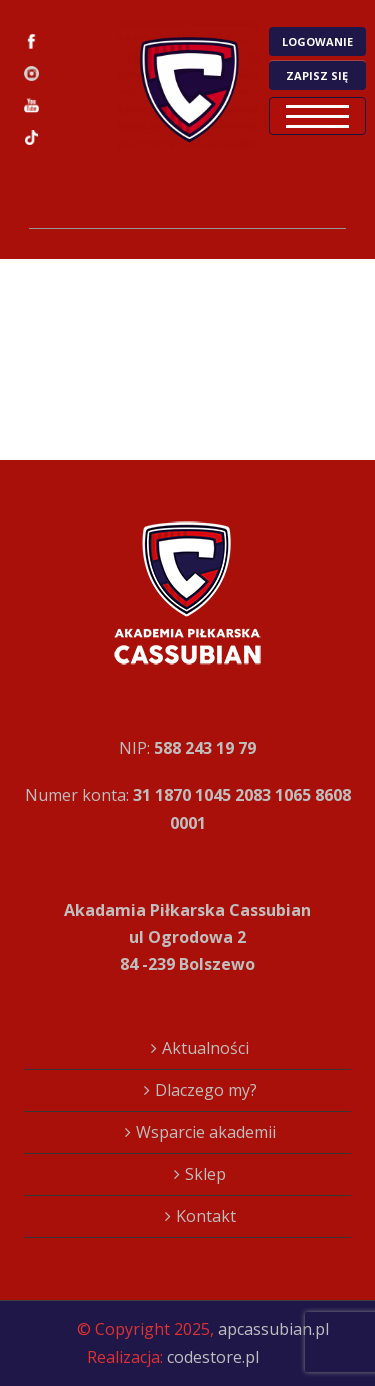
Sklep (205, 1174)
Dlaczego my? (206, 1090)
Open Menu (317, 116)
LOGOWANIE (317, 41)
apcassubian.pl (273, 1329)
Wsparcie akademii (206, 1132)
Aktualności (205, 1048)
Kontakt (206, 1216)
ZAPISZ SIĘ (317, 75)
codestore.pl (213, 1357)
